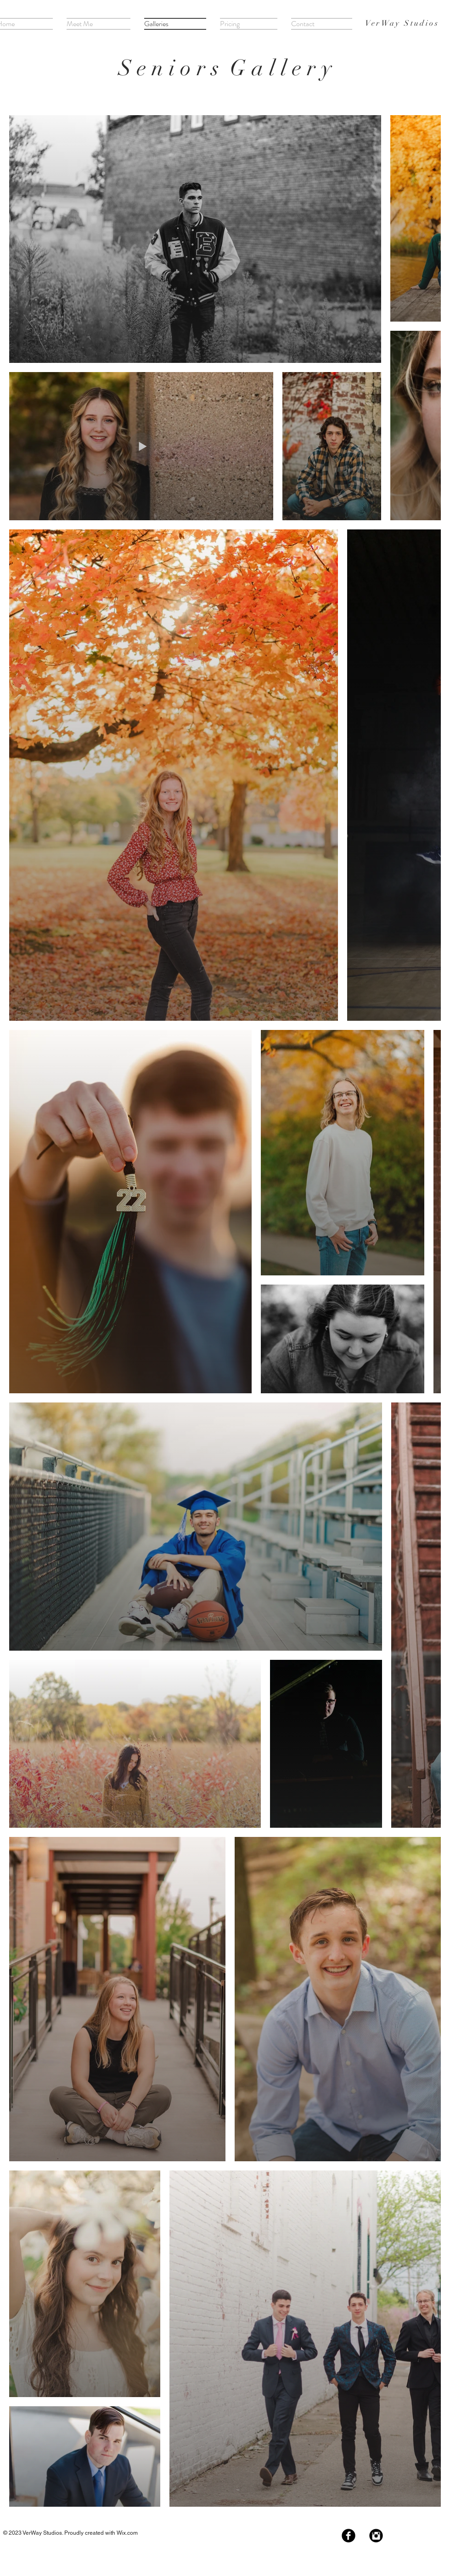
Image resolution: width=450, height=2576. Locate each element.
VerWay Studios (402, 23)
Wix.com (127, 2533)
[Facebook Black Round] (348, 2536)
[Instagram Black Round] (376, 2536)
